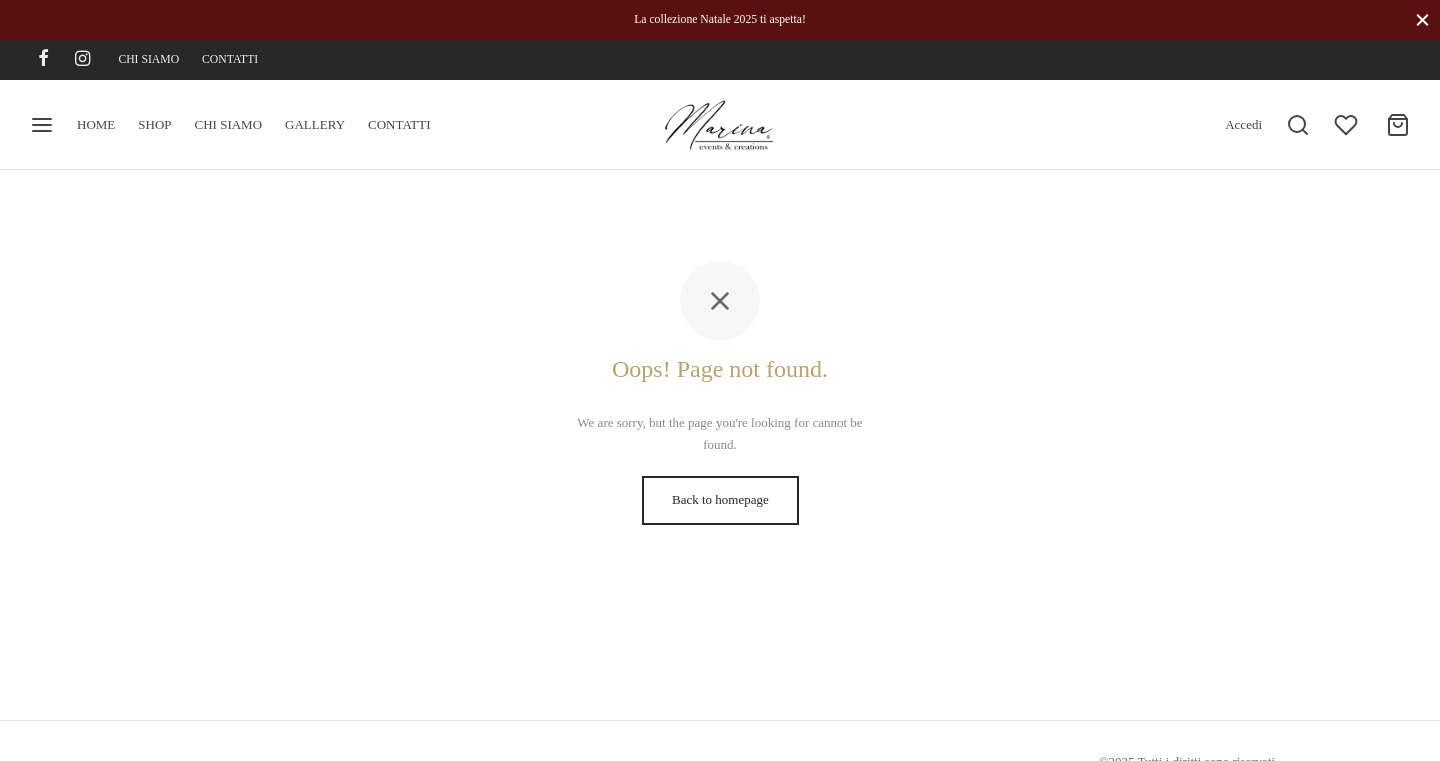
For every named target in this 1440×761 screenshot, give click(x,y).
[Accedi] (1243, 125)
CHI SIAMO (148, 59)
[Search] (1298, 125)
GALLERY (315, 124)
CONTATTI (230, 59)
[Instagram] (82, 60)
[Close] (1422, 19)
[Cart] (1398, 125)
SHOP (154, 124)
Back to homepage (720, 499)
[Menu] (42, 125)
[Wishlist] (1348, 125)
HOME (96, 124)
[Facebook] (43, 60)
